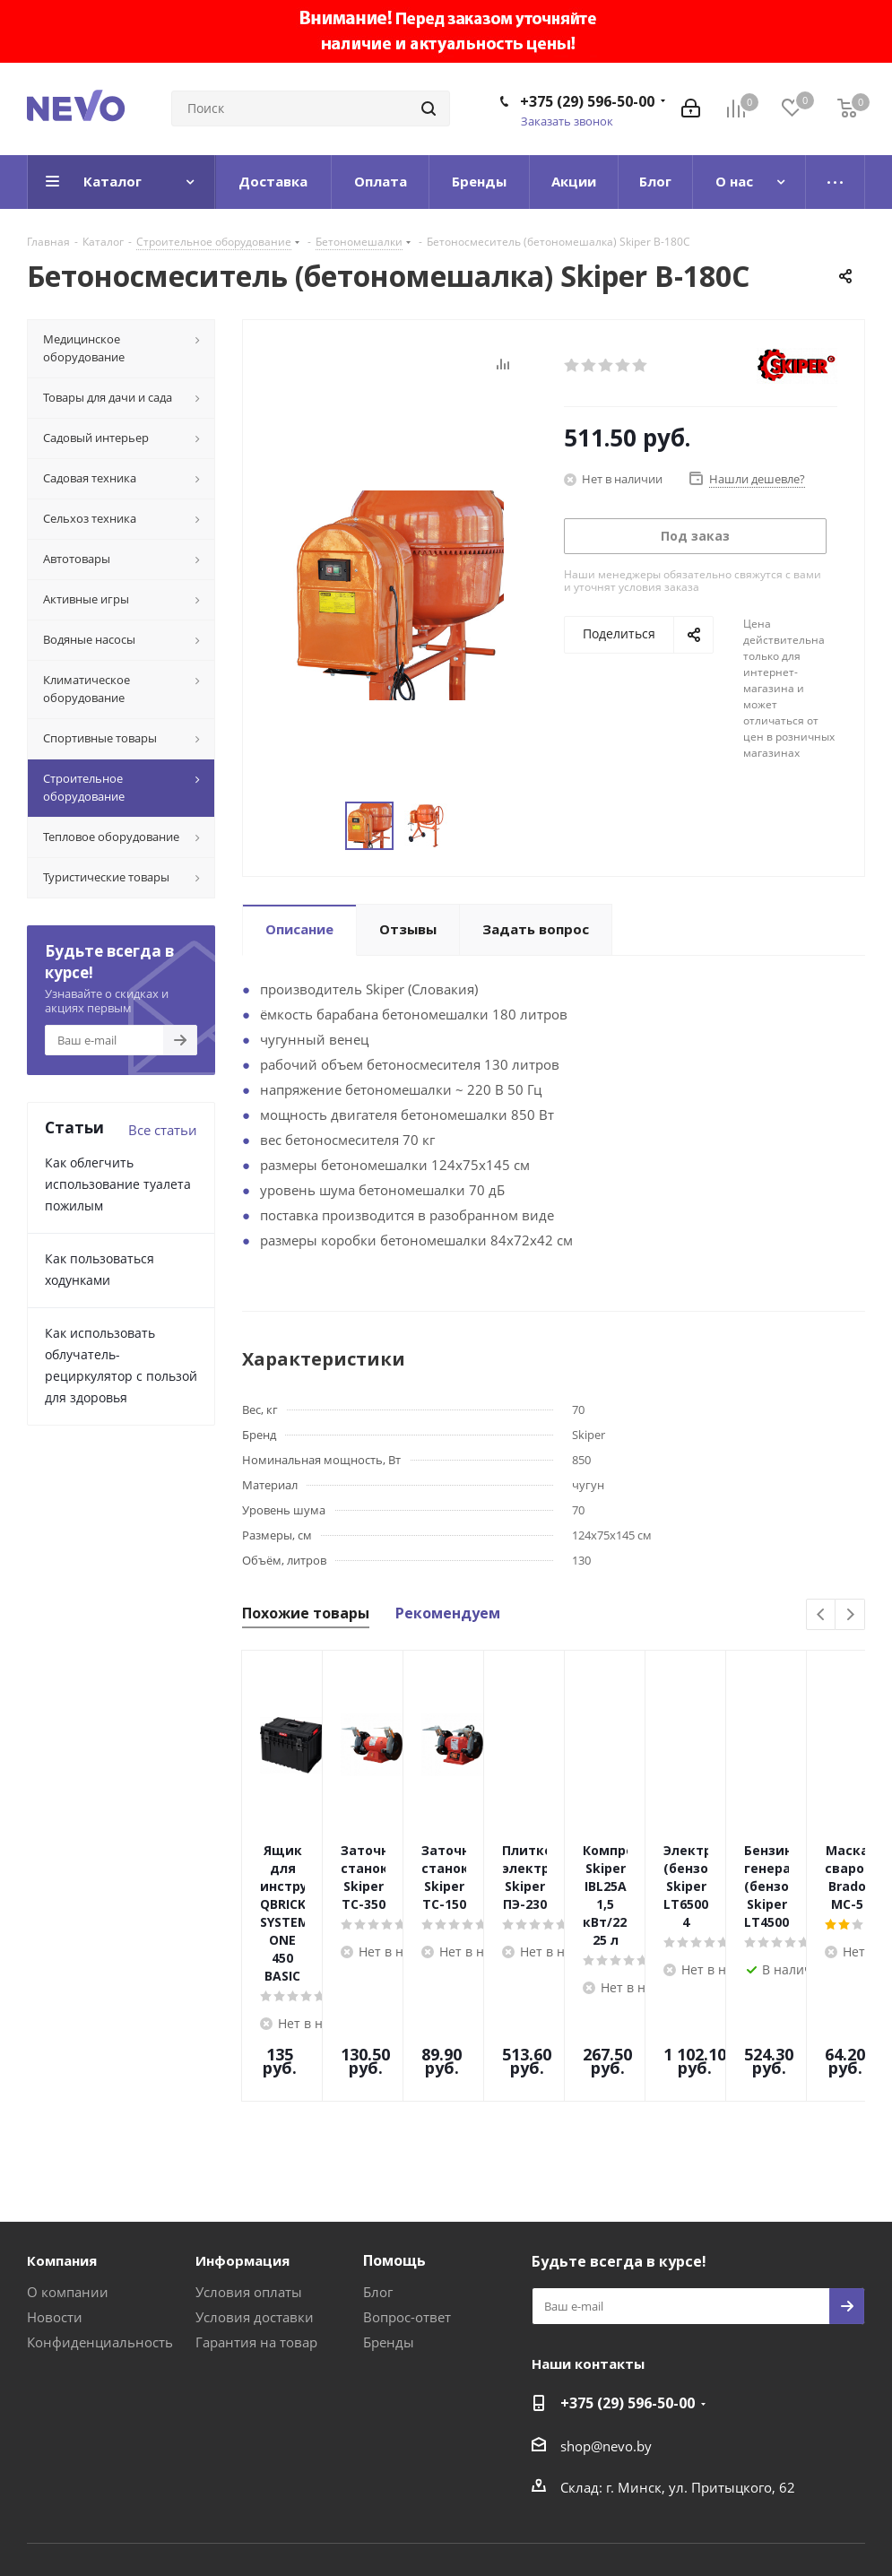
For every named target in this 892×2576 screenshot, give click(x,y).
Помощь (394, 2157)
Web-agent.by (822, 2515)
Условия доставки (254, 2214)
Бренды (388, 2239)
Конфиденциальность (100, 2239)
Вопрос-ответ (407, 2214)
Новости (54, 2214)
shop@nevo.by (606, 2343)
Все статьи (162, 1130)
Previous (821, 1615)
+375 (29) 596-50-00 (587, 101)
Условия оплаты (248, 2189)
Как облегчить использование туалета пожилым (118, 1184)
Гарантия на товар (256, 2239)
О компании (67, 2189)
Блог (378, 2189)
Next (850, 1615)
